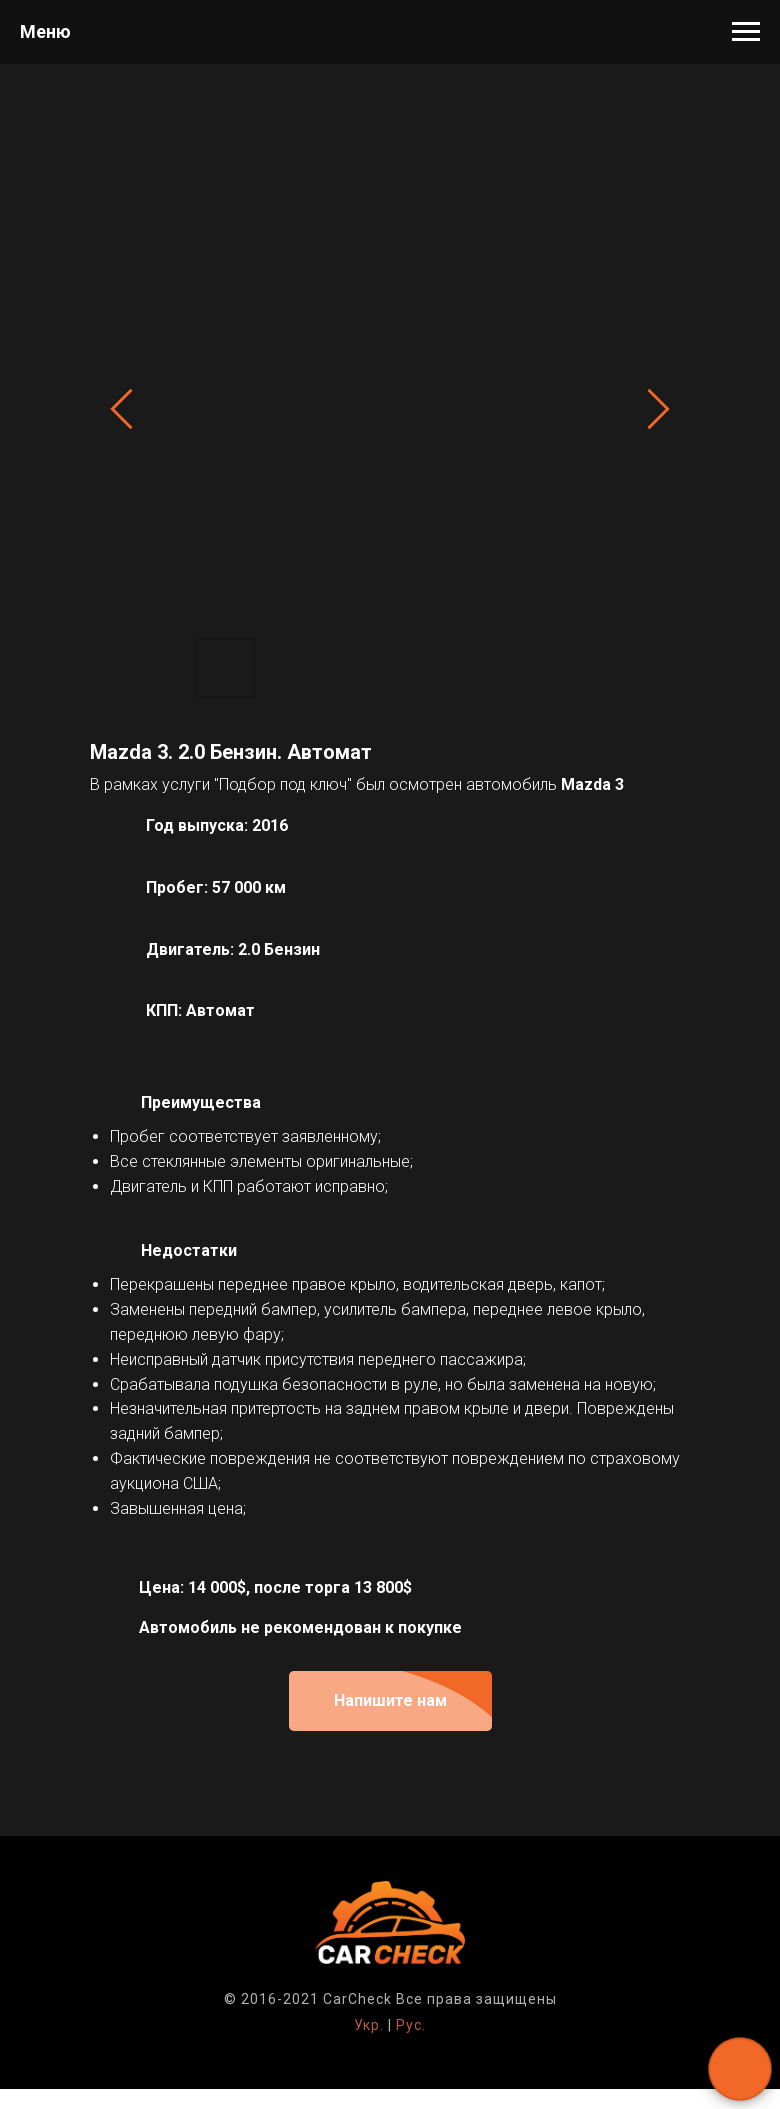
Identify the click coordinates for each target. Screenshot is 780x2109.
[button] (390, 1701)
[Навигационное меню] (746, 32)
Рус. (411, 2025)
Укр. (369, 2025)
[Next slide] (658, 409)
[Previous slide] (121, 409)
